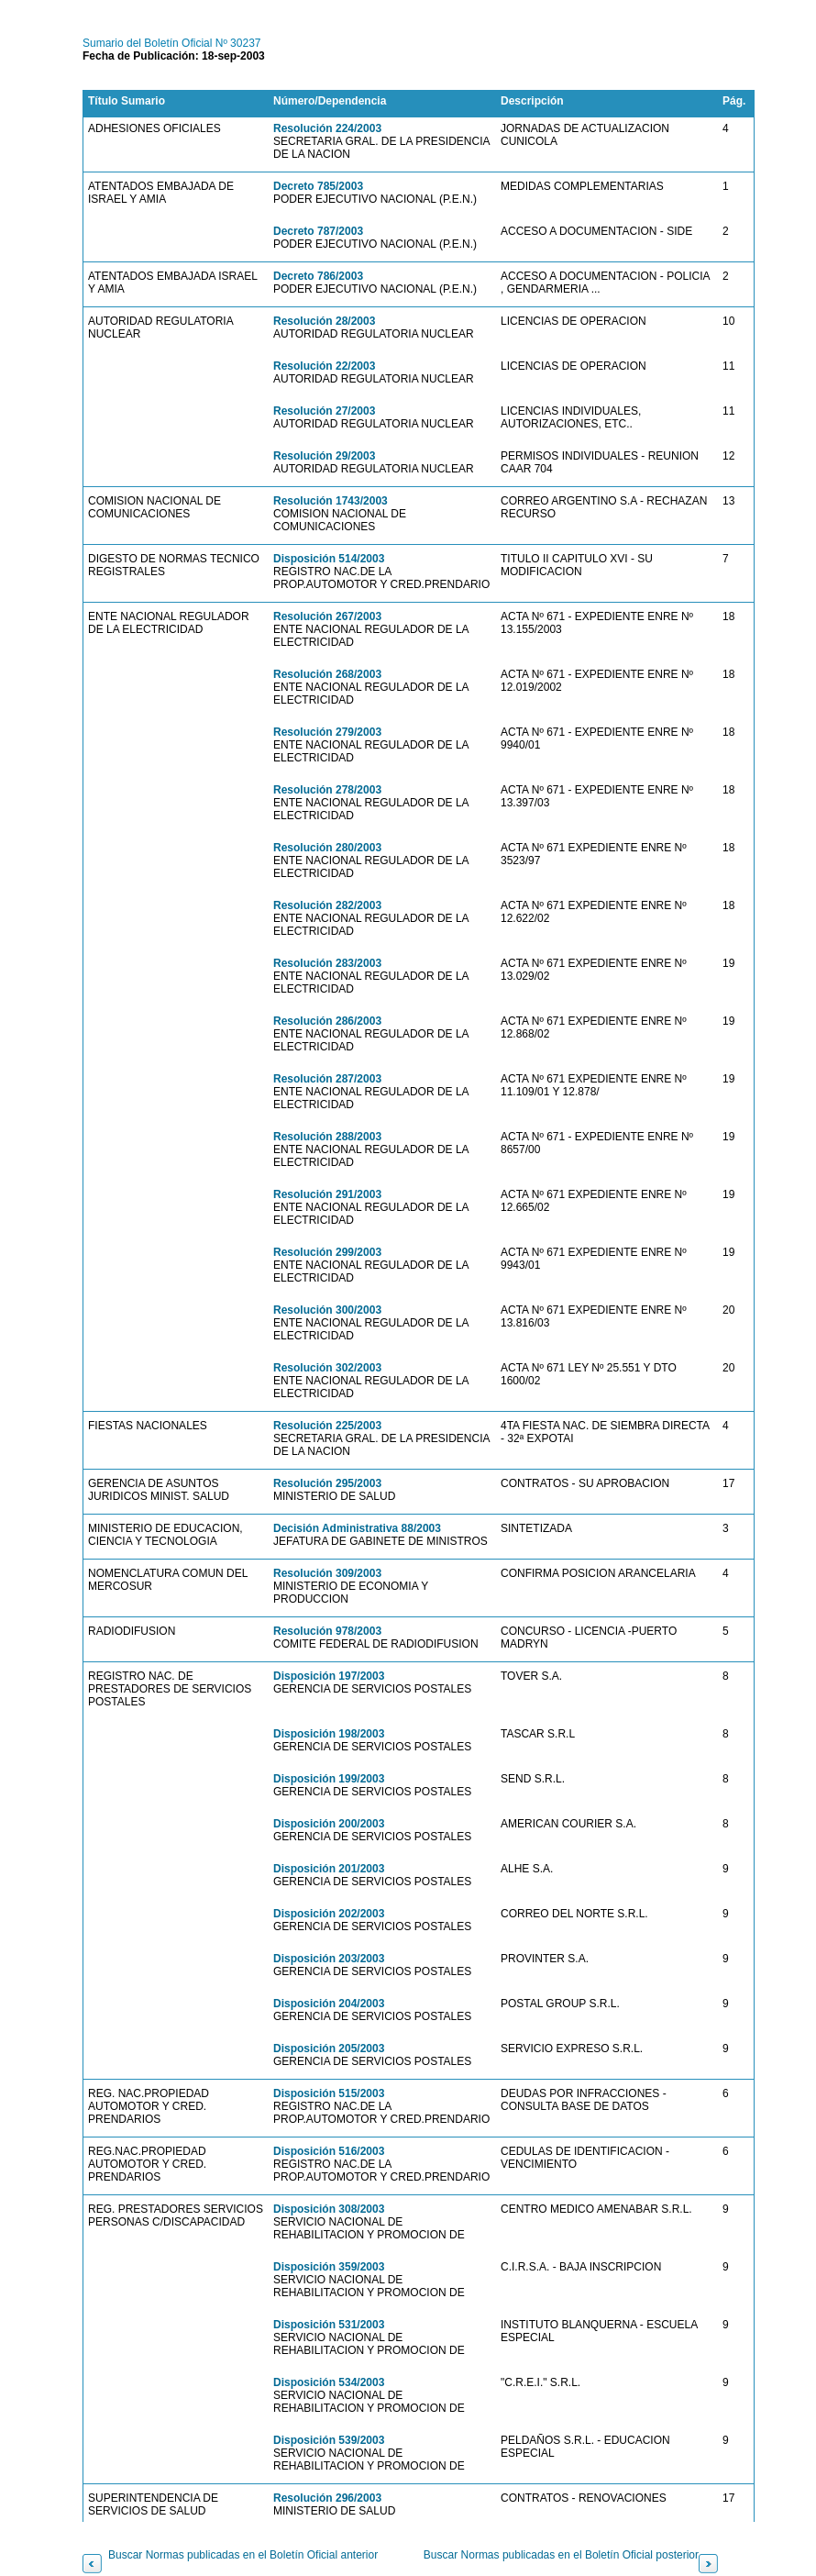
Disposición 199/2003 (328, 1778)
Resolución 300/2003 (327, 1310)
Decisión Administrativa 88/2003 (357, 1528)
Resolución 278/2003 (327, 789)
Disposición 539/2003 (328, 2440)
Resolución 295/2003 (327, 1483)
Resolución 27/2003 (324, 411)
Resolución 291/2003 (327, 1194)
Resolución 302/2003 (327, 1367)
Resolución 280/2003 (327, 847)
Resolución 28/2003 (324, 321)
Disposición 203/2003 (328, 1958)
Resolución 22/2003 (324, 366)
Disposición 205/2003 (328, 2048)
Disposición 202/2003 (328, 1913)
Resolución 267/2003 (327, 616)
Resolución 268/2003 (327, 674)
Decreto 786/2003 (318, 276)
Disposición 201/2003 (328, 1868)
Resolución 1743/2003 (330, 500)
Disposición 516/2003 (328, 2151)
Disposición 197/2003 (328, 1676)
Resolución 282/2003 (327, 905)
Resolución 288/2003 (327, 1136)
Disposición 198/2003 (328, 1733)
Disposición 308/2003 (328, 2209)
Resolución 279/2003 (327, 732)
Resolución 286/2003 (327, 1021)
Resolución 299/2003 (327, 1252)
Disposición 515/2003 (328, 2093)
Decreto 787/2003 (318, 231)
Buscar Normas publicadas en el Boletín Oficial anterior (243, 2554)
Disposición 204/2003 (328, 2003)
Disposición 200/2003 (328, 1823)
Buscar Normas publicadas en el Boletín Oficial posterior (561, 2554)
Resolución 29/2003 (324, 456)
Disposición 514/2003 (328, 558)
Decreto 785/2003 (318, 186)
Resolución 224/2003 (327, 128)
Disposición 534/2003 (328, 2382)
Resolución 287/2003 (327, 1078)
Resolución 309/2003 (327, 1573)
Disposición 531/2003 (328, 2324)
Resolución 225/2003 (327, 1425)
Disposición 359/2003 (328, 2266)
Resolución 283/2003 (327, 963)
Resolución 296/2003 (327, 2498)
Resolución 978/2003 (327, 1631)
